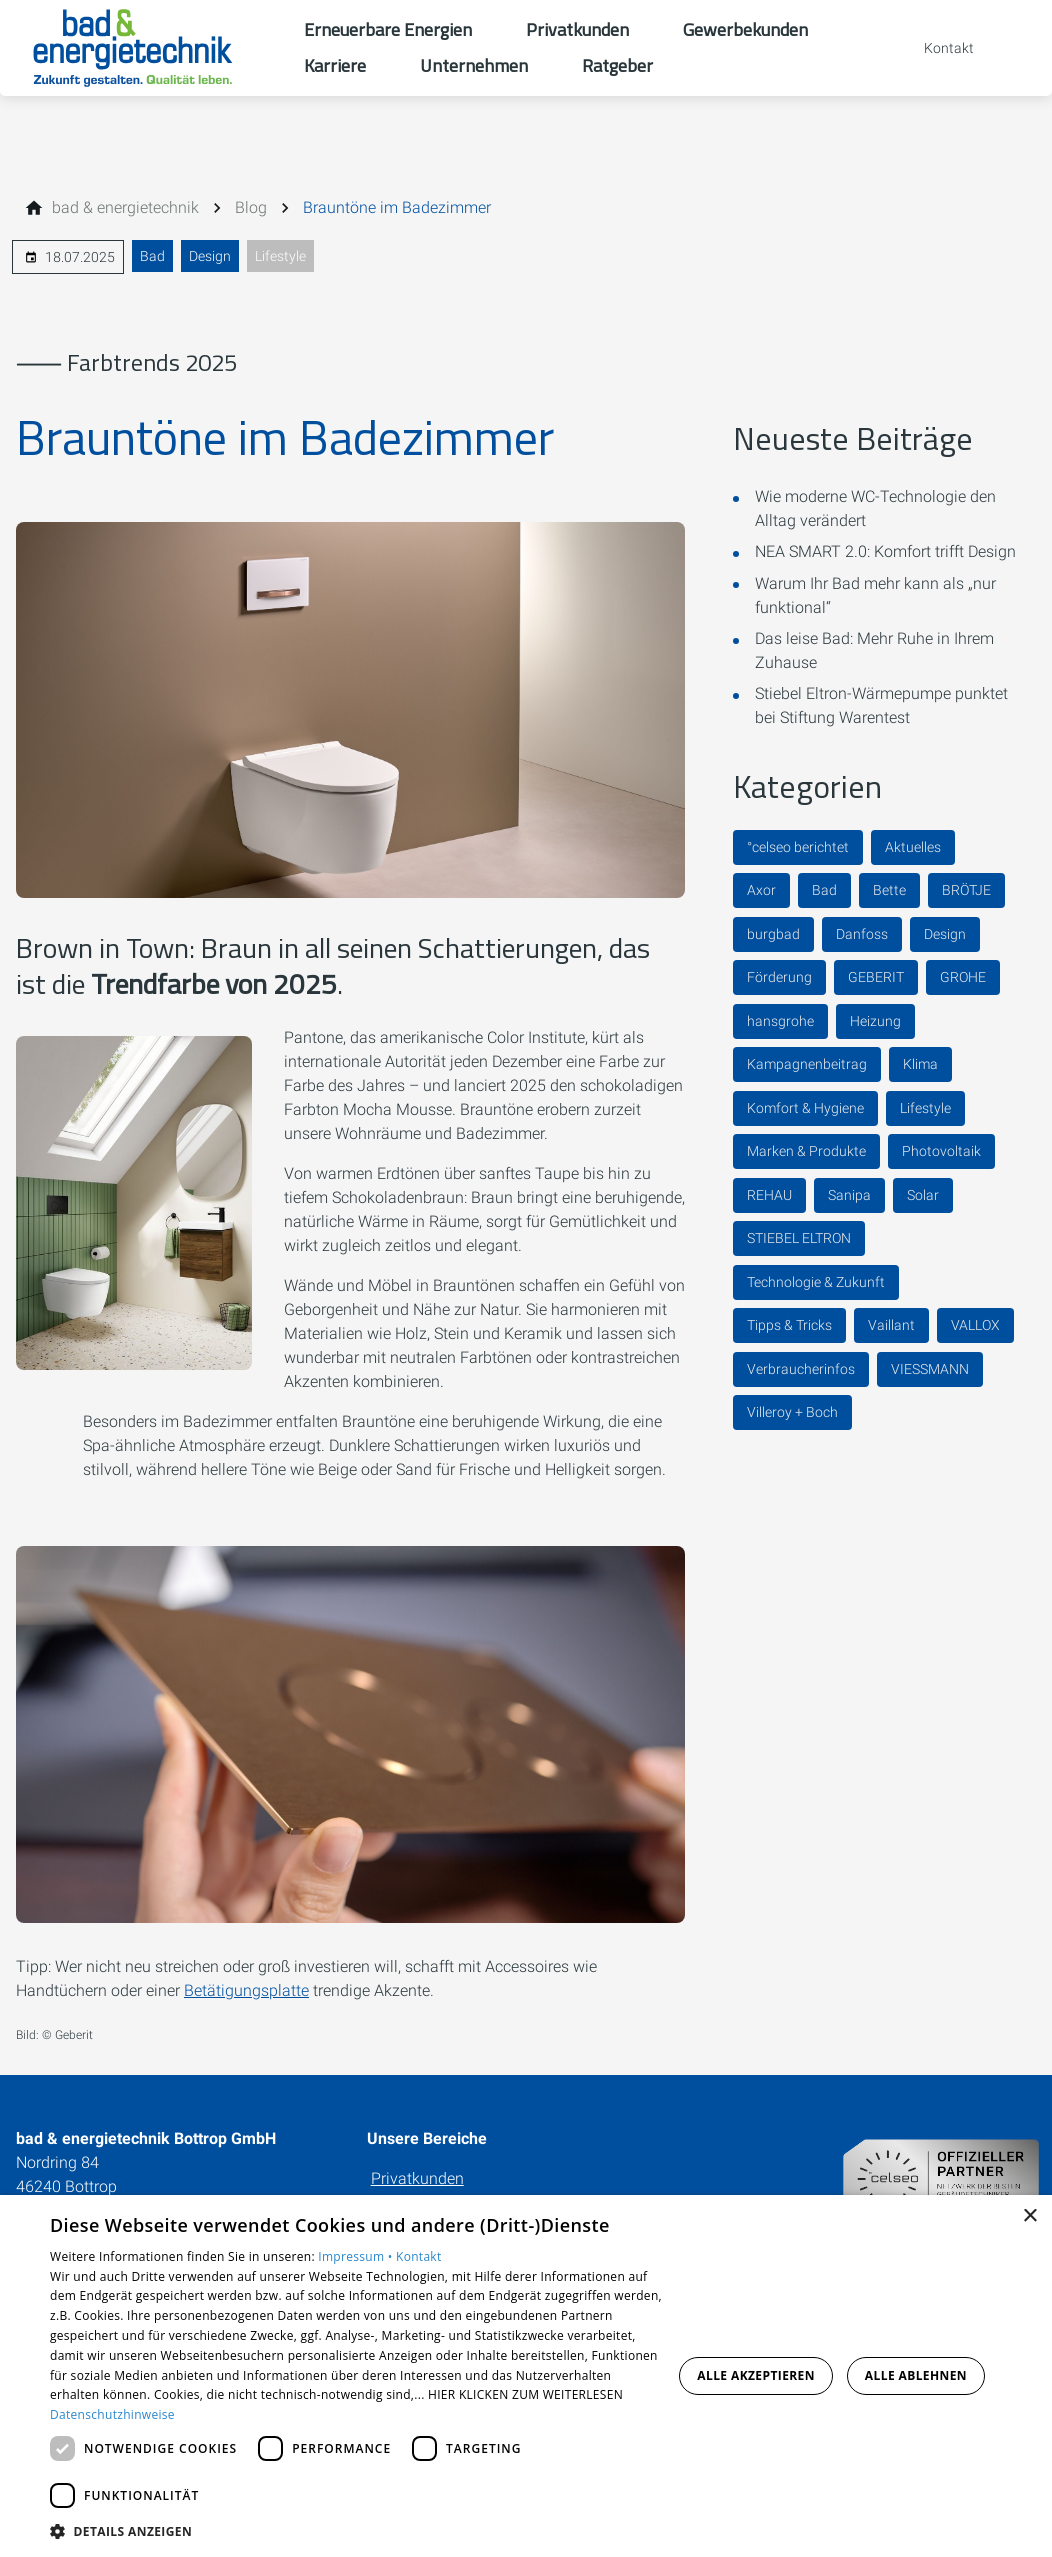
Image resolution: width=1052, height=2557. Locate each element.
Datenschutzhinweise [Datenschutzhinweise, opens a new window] (112, 2414)
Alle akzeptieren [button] (756, 2375)
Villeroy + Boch (792, 1412)
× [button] (1029, 2216)
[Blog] (251, 208)
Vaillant (891, 1325)
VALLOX (975, 1325)
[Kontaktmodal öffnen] (935, 48)
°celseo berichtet (798, 847)
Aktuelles (913, 847)
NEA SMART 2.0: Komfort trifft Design (885, 551)
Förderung (779, 977)
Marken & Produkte (806, 1151)
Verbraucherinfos (801, 1369)
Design (210, 256)
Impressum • (357, 2256)
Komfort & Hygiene (805, 1108)
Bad (152, 256)
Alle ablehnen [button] (916, 2375)
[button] (356, 2530)
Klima (920, 1064)
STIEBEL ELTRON (799, 1238)
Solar (923, 1195)
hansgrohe (780, 1021)
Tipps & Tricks (789, 1325)
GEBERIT (876, 977)
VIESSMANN (930, 1369)
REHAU (769, 1195)
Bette (889, 890)
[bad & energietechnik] (125, 208)
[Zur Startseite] (152, 48)
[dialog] (526, 2376)
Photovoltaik (941, 1151)
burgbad (773, 934)
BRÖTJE (966, 890)
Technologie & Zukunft (816, 1282)
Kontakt (419, 2256)
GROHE (963, 977)
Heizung (875, 1021)
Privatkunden (417, 2178)
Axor (761, 890)
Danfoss (862, 934)
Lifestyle (280, 256)
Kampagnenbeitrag (807, 1064)
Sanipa (849, 1195)
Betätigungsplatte (246, 1990)
